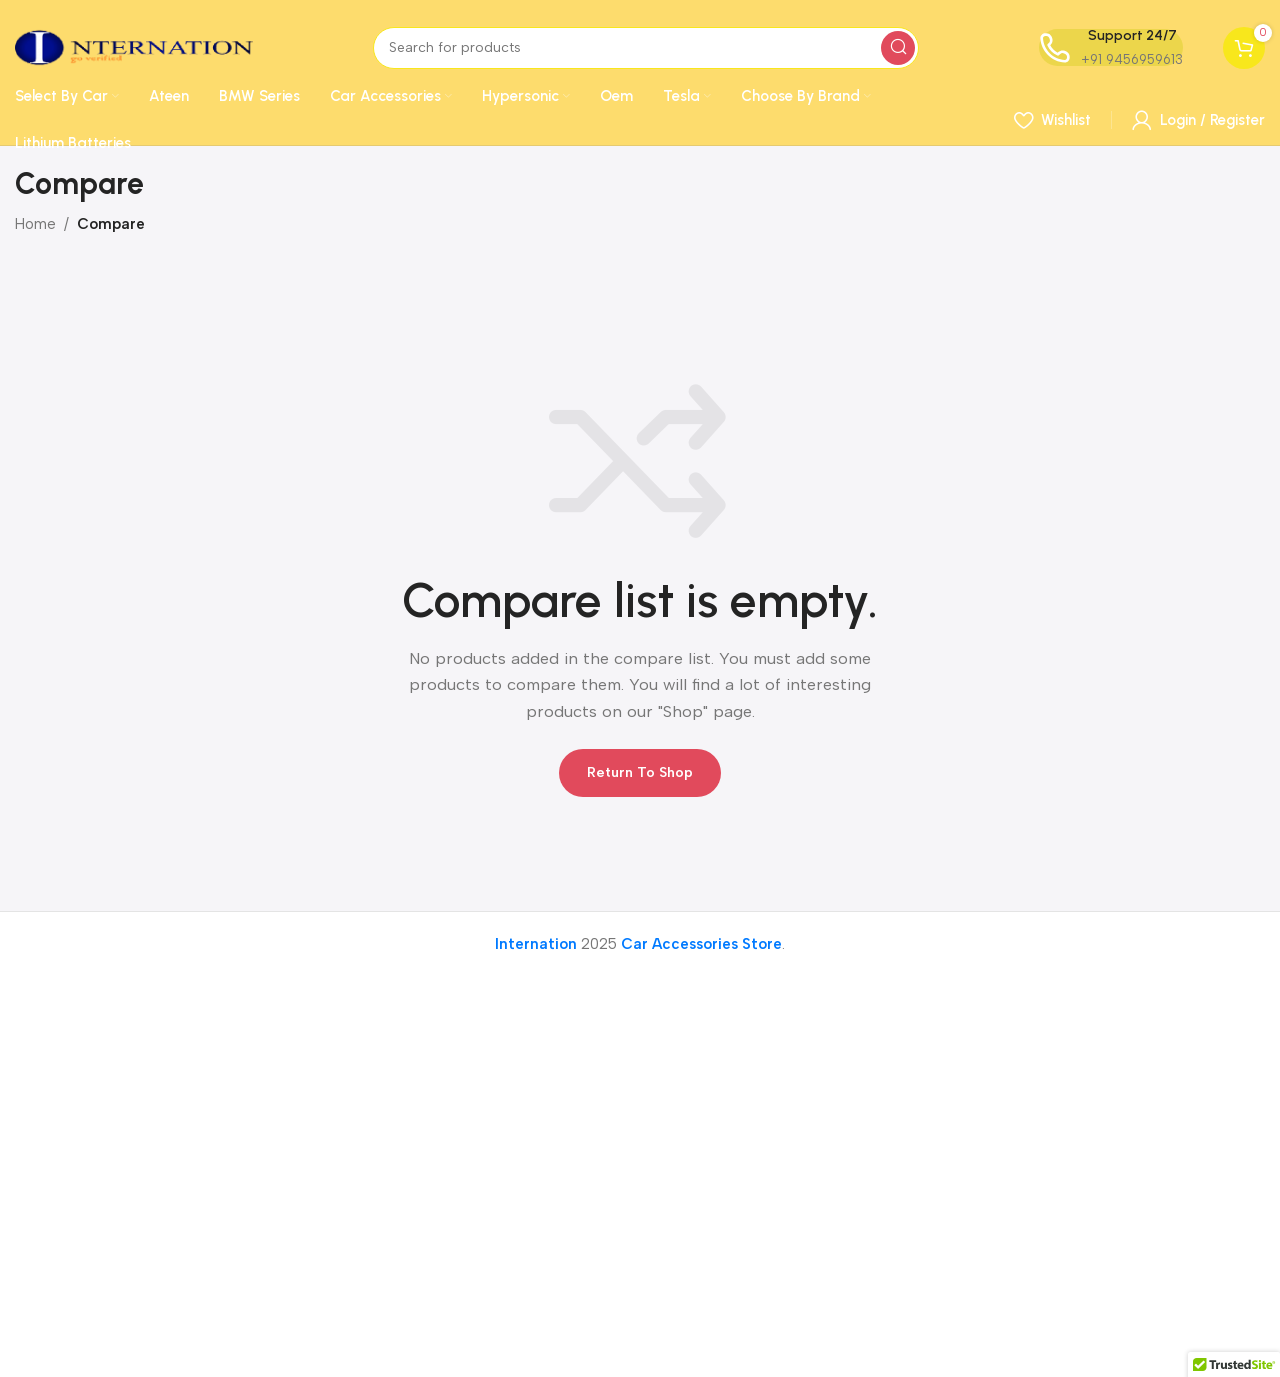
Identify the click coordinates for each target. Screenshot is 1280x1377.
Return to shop (640, 772)
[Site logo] (134, 46)
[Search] (646, 48)
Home (35, 224)
